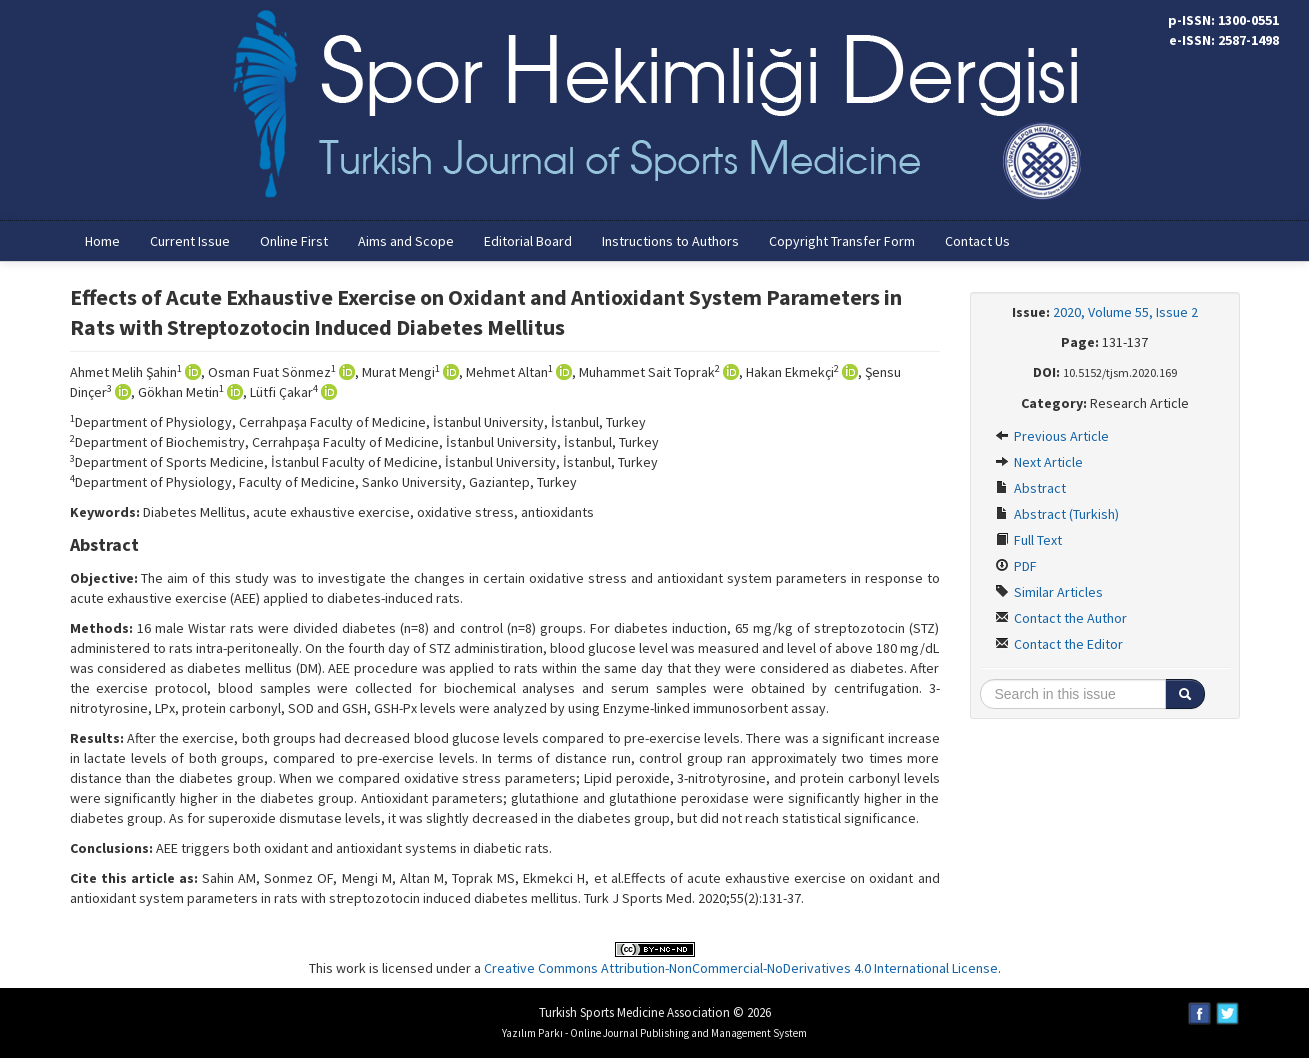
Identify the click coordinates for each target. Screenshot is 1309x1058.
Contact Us (977, 241)
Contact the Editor (1059, 644)
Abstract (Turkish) (1057, 514)
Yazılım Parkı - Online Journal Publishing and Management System (654, 1033)
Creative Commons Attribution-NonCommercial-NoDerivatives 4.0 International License (741, 968)
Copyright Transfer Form (842, 241)
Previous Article (1052, 436)
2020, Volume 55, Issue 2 (1125, 312)
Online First (294, 241)
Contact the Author (1061, 618)
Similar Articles (1049, 592)
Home (102, 241)
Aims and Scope (406, 241)
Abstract (1030, 488)
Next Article (1039, 462)
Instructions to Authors (670, 241)
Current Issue (190, 241)
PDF (1016, 566)
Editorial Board (528, 241)
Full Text (1028, 540)
